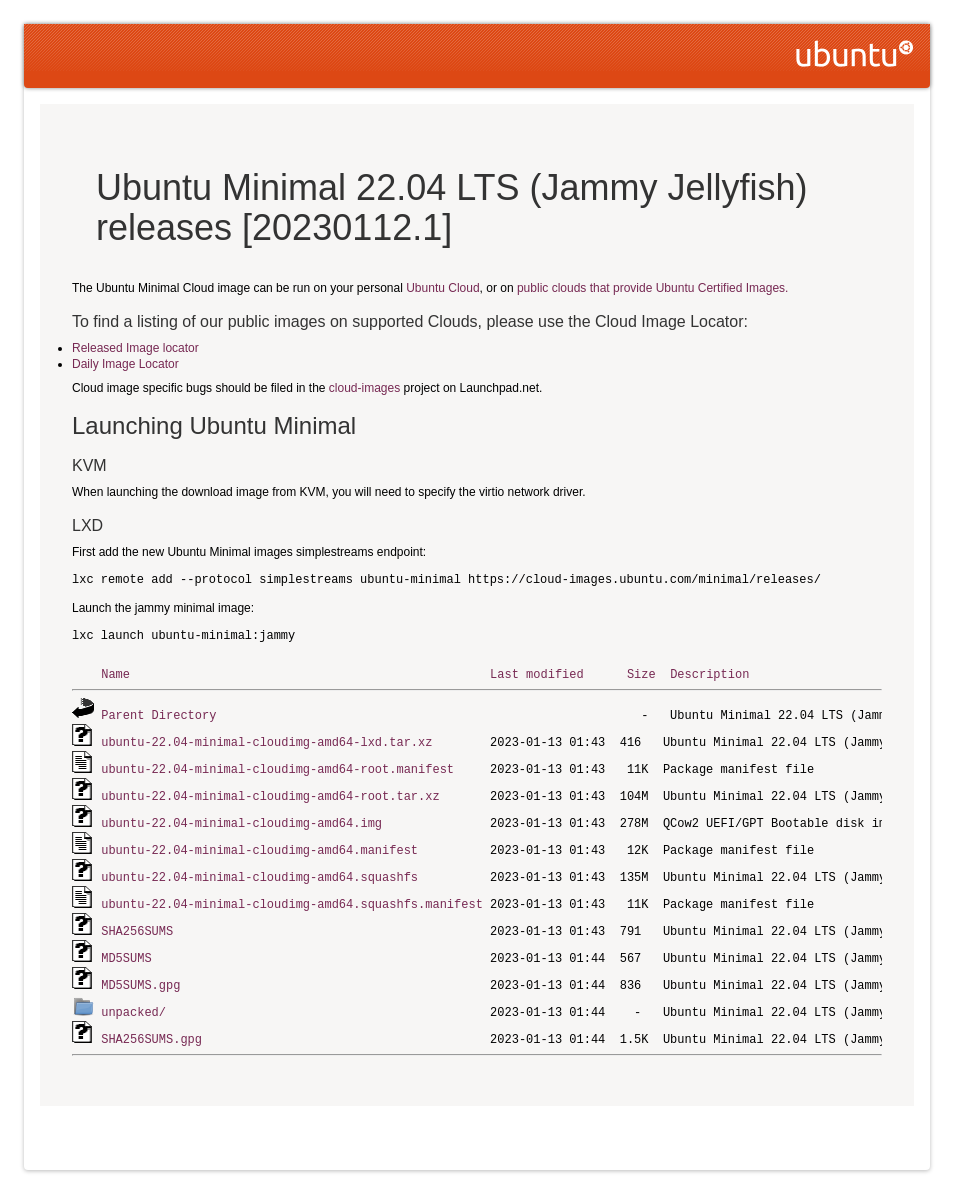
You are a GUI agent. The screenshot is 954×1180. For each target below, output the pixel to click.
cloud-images (364, 388)
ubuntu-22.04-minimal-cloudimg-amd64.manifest (259, 843)
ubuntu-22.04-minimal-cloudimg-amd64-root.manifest (277, 765)
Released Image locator (135, 348)
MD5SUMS (126, 947)
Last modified (537, 673)
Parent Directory (158, 713)
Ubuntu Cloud (442, 288)
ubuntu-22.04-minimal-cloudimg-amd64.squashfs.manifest (292, 895)
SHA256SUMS (137, 921)
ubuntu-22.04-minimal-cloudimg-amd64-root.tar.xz (270, 791)
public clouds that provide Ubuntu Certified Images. (652, 288)
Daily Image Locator (125, 364)
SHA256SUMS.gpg (151, 1025)
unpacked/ (133, 999)
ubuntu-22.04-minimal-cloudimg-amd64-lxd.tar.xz (266, 739)
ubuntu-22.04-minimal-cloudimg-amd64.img (241, 817)
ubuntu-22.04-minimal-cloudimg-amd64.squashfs (259, 869)
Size (641, 673)
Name (115, 673)
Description (709, 673)
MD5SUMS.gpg (140, 973)
